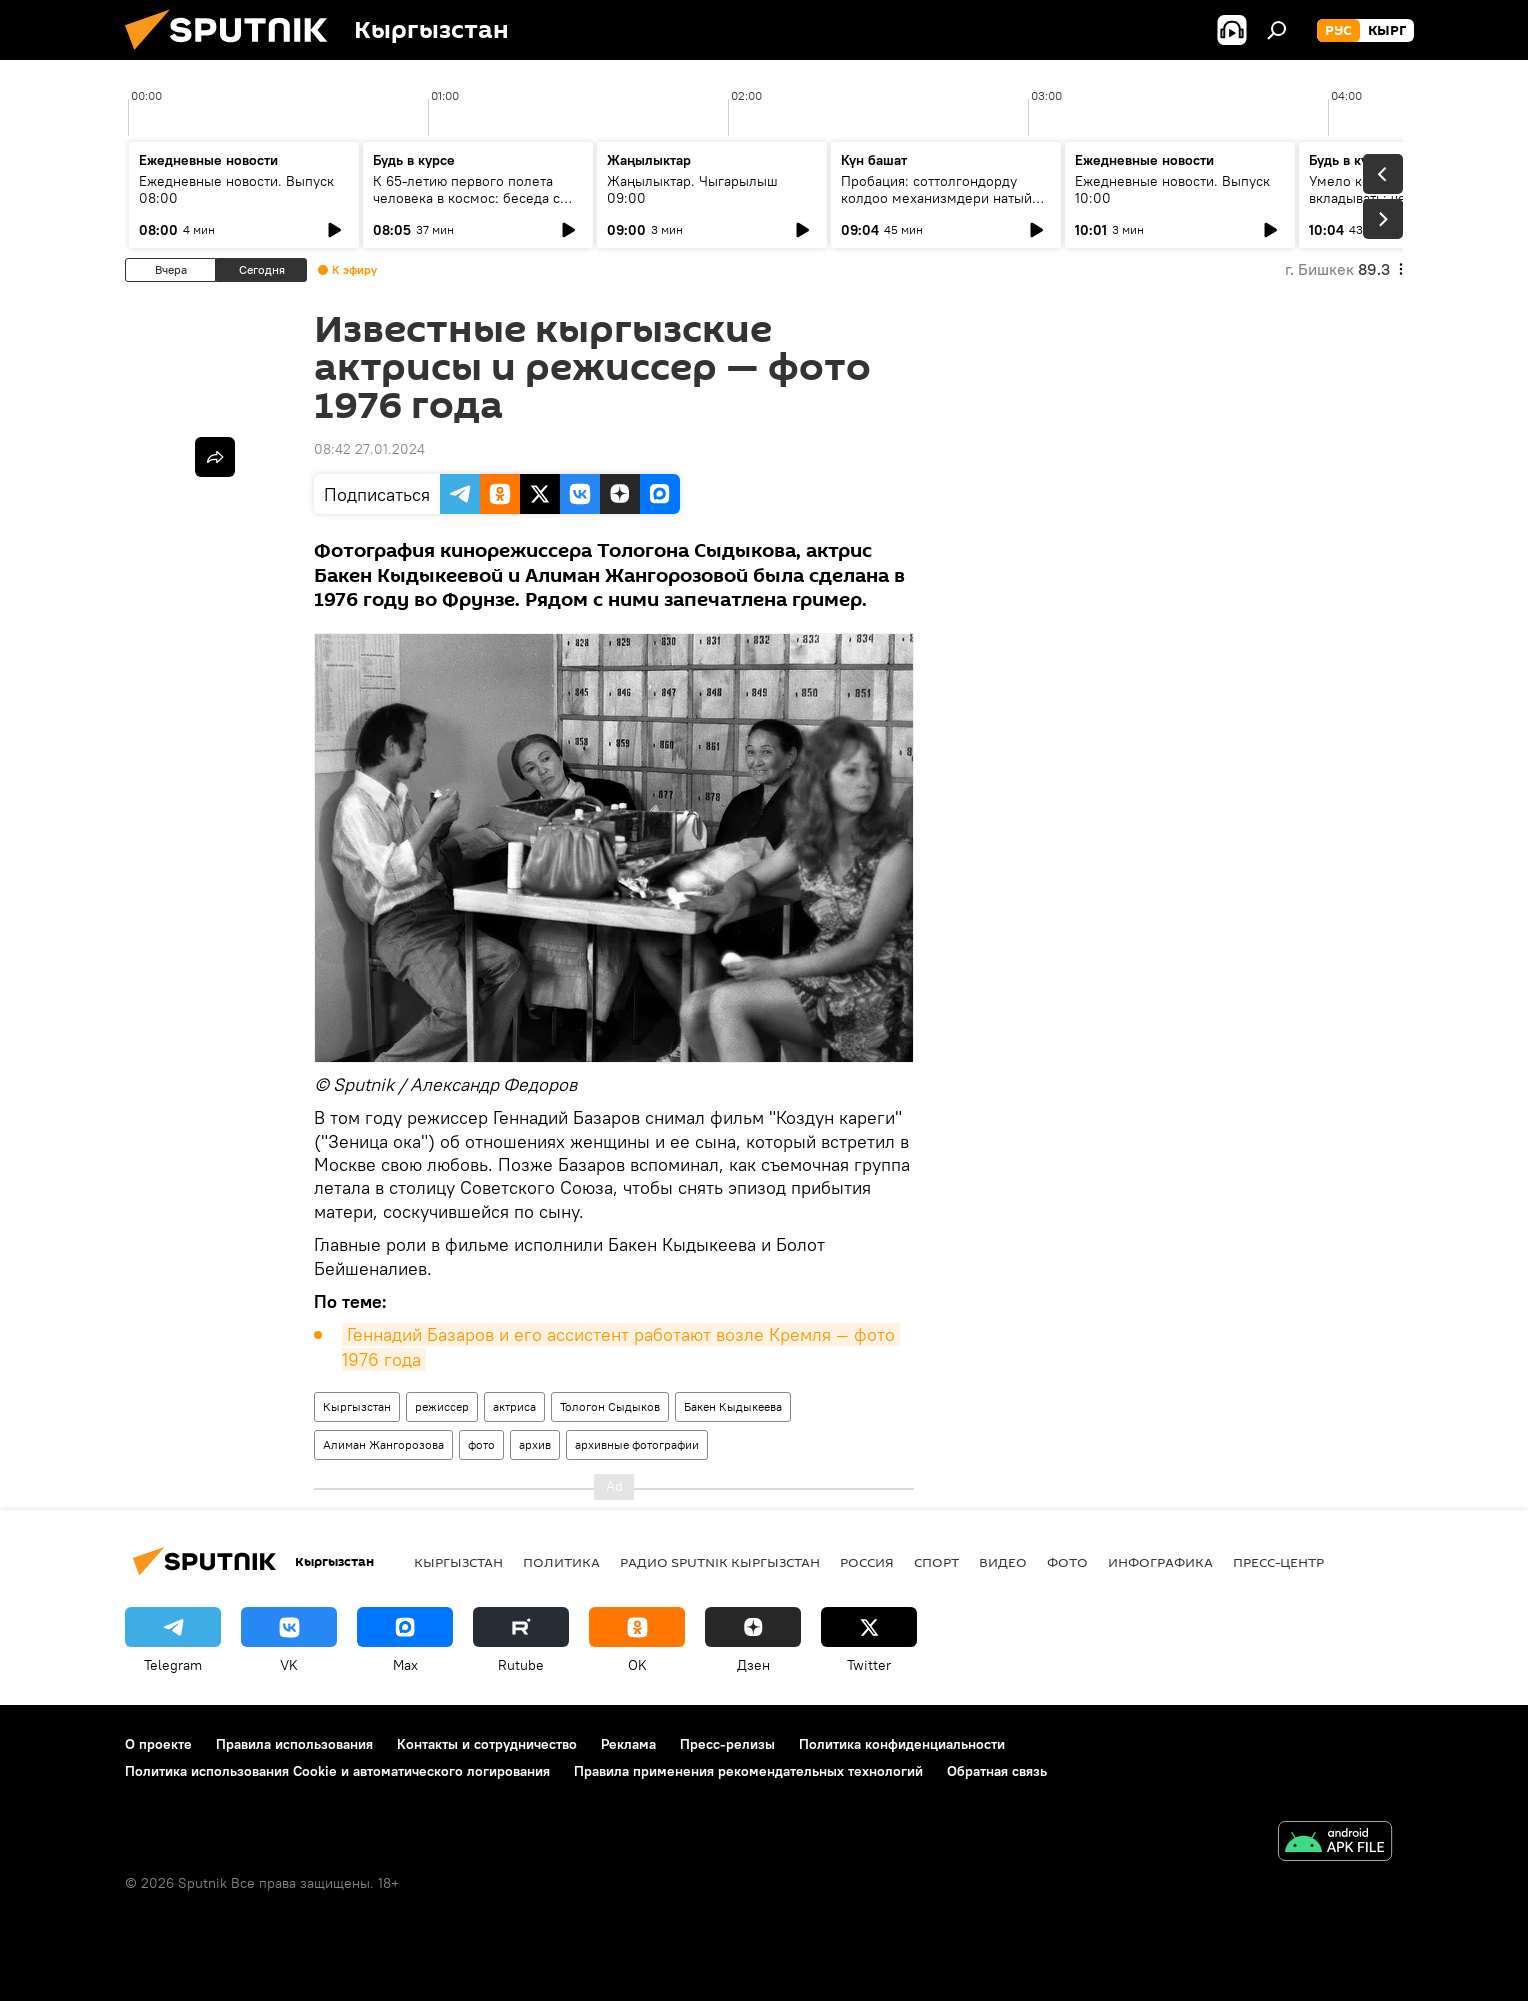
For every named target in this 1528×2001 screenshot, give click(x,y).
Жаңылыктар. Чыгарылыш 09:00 (692, 189)
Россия (867, 1562)
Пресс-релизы (727, 1744)
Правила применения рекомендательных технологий (748, 1771)
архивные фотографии (637, 1444)
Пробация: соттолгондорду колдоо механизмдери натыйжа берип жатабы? (945, 198)
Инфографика (1160, 1562)
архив (535, 1444)
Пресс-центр (1278, 1562)
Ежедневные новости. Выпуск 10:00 (1172, 189)
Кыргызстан (357, 1406)
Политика (561, 1562)
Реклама (628, 1744)
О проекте (158, 1744)
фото (481, 1444)
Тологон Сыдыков (610, 1406)
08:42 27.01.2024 (369, 449)
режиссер (442, 1406)
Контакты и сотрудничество (487, 1744)
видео (1003, 1562)
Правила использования (294, 1744)
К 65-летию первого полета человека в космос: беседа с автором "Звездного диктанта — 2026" (476, 206)
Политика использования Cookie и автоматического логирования (337, 1771)
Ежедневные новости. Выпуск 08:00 (236, 189)
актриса (514, 1406)
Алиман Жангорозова (383, 1444)
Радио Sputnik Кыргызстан (720, 1562)
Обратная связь (997, 1771)
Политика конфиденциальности (902, 1744)
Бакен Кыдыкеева (733, 1406)
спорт (936, 1562)
